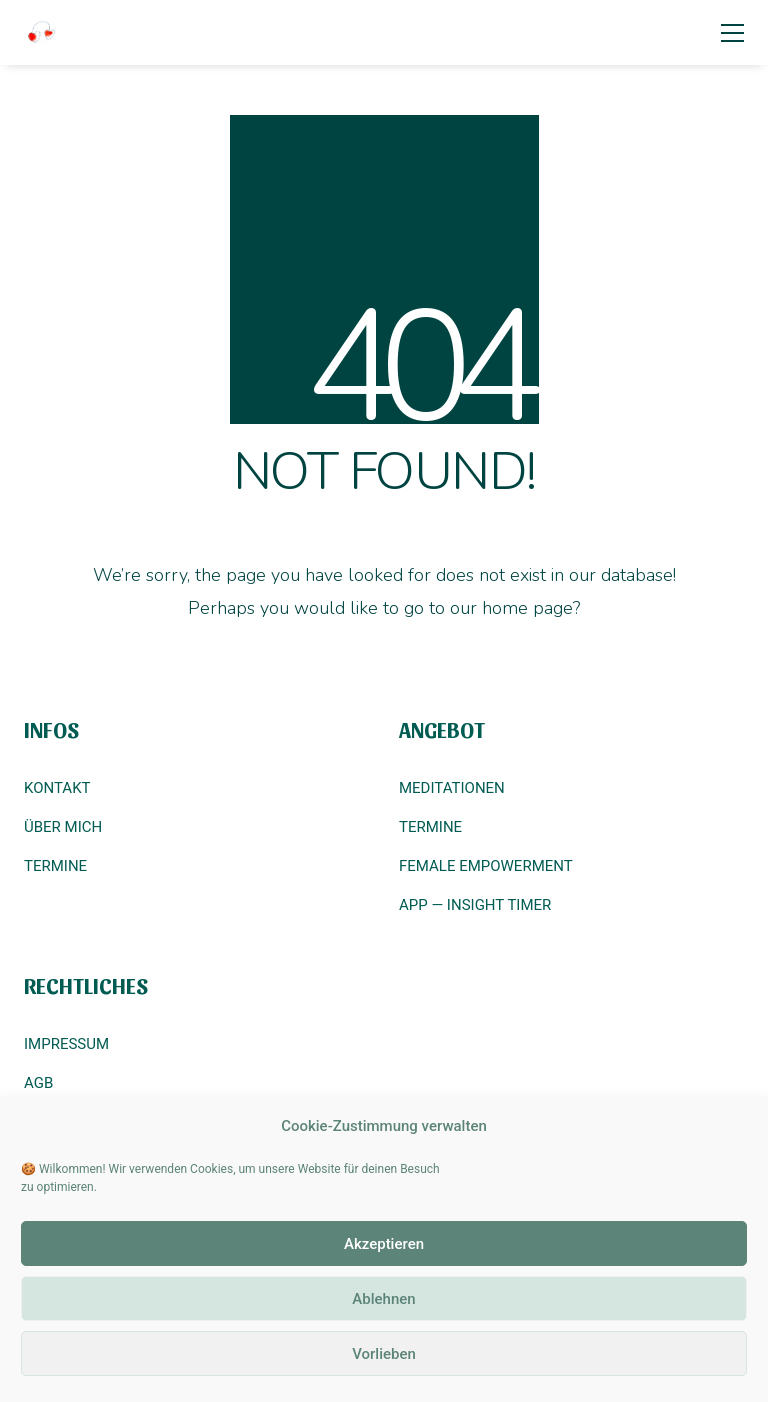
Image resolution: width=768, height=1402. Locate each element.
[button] (732, 33)
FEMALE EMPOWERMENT (486, 866)
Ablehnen (383, 1299)
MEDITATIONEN (452, 788)
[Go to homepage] (41, 32)
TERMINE (55, 866)
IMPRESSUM (66, 1044)
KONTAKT (57, 788)
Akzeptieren (384, 1244)
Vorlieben (384, 1354)
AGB (38, 1083)
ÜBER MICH (63, 827)
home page (527, 608)
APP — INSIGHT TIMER (475, 905)
